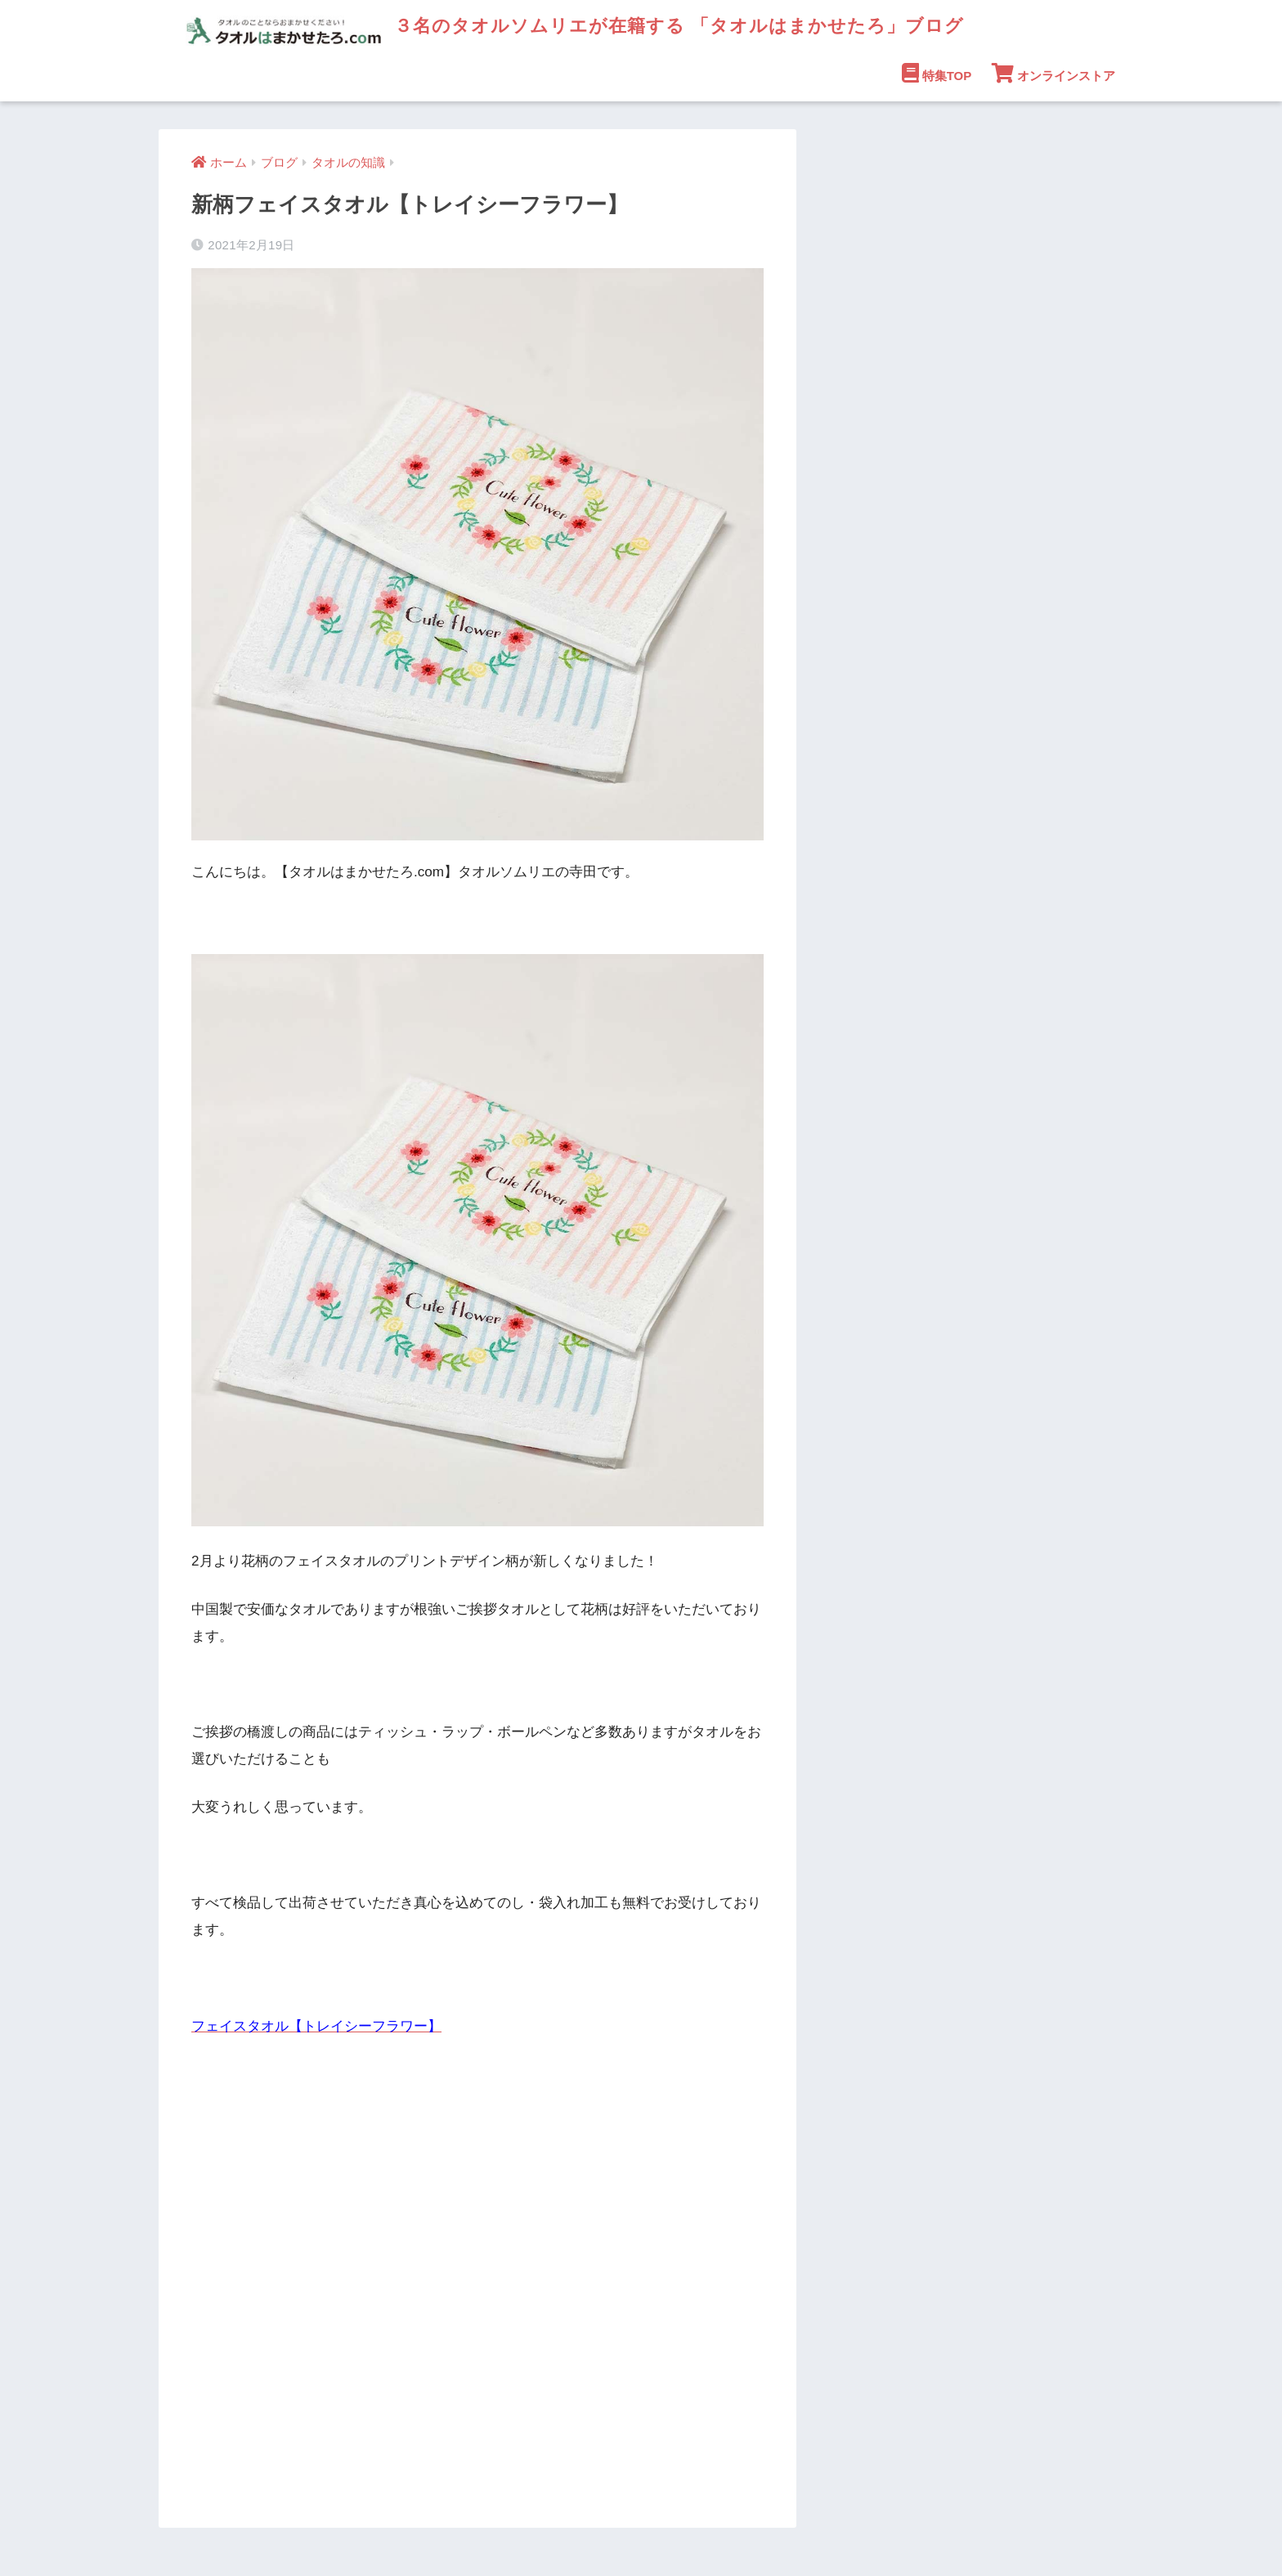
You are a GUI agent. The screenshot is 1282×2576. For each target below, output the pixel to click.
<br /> (240, 2255)
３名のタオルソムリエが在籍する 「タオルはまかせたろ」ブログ (584, 25)
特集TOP (937, 73)
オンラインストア (1053, 73)
